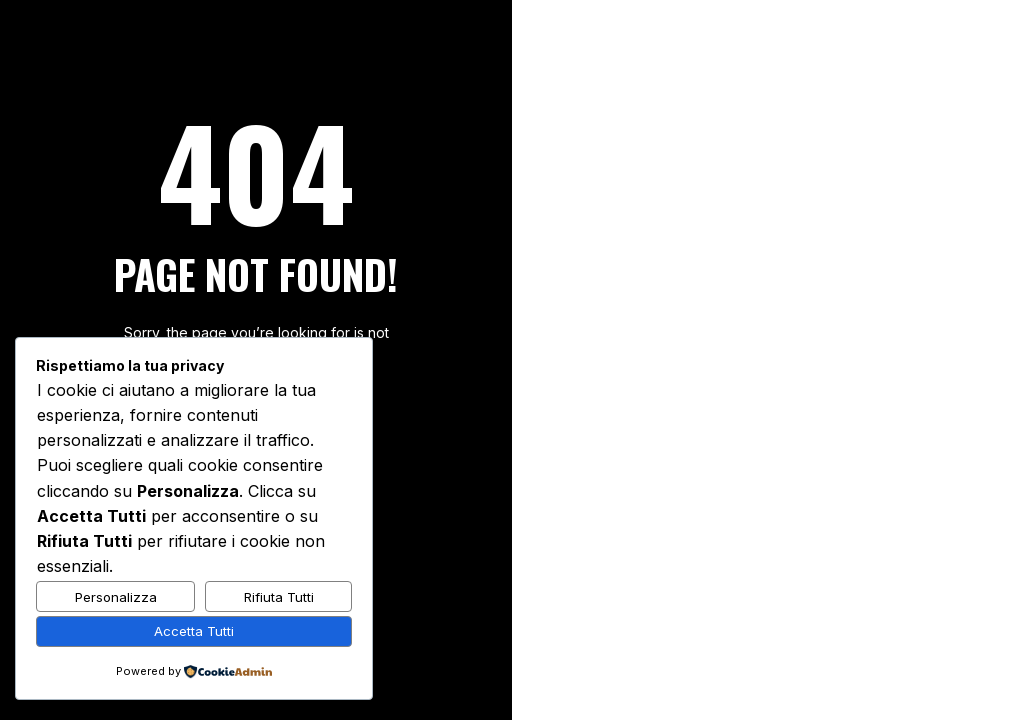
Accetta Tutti (194, 631)
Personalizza (116, 597)
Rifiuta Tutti (279, 597)
